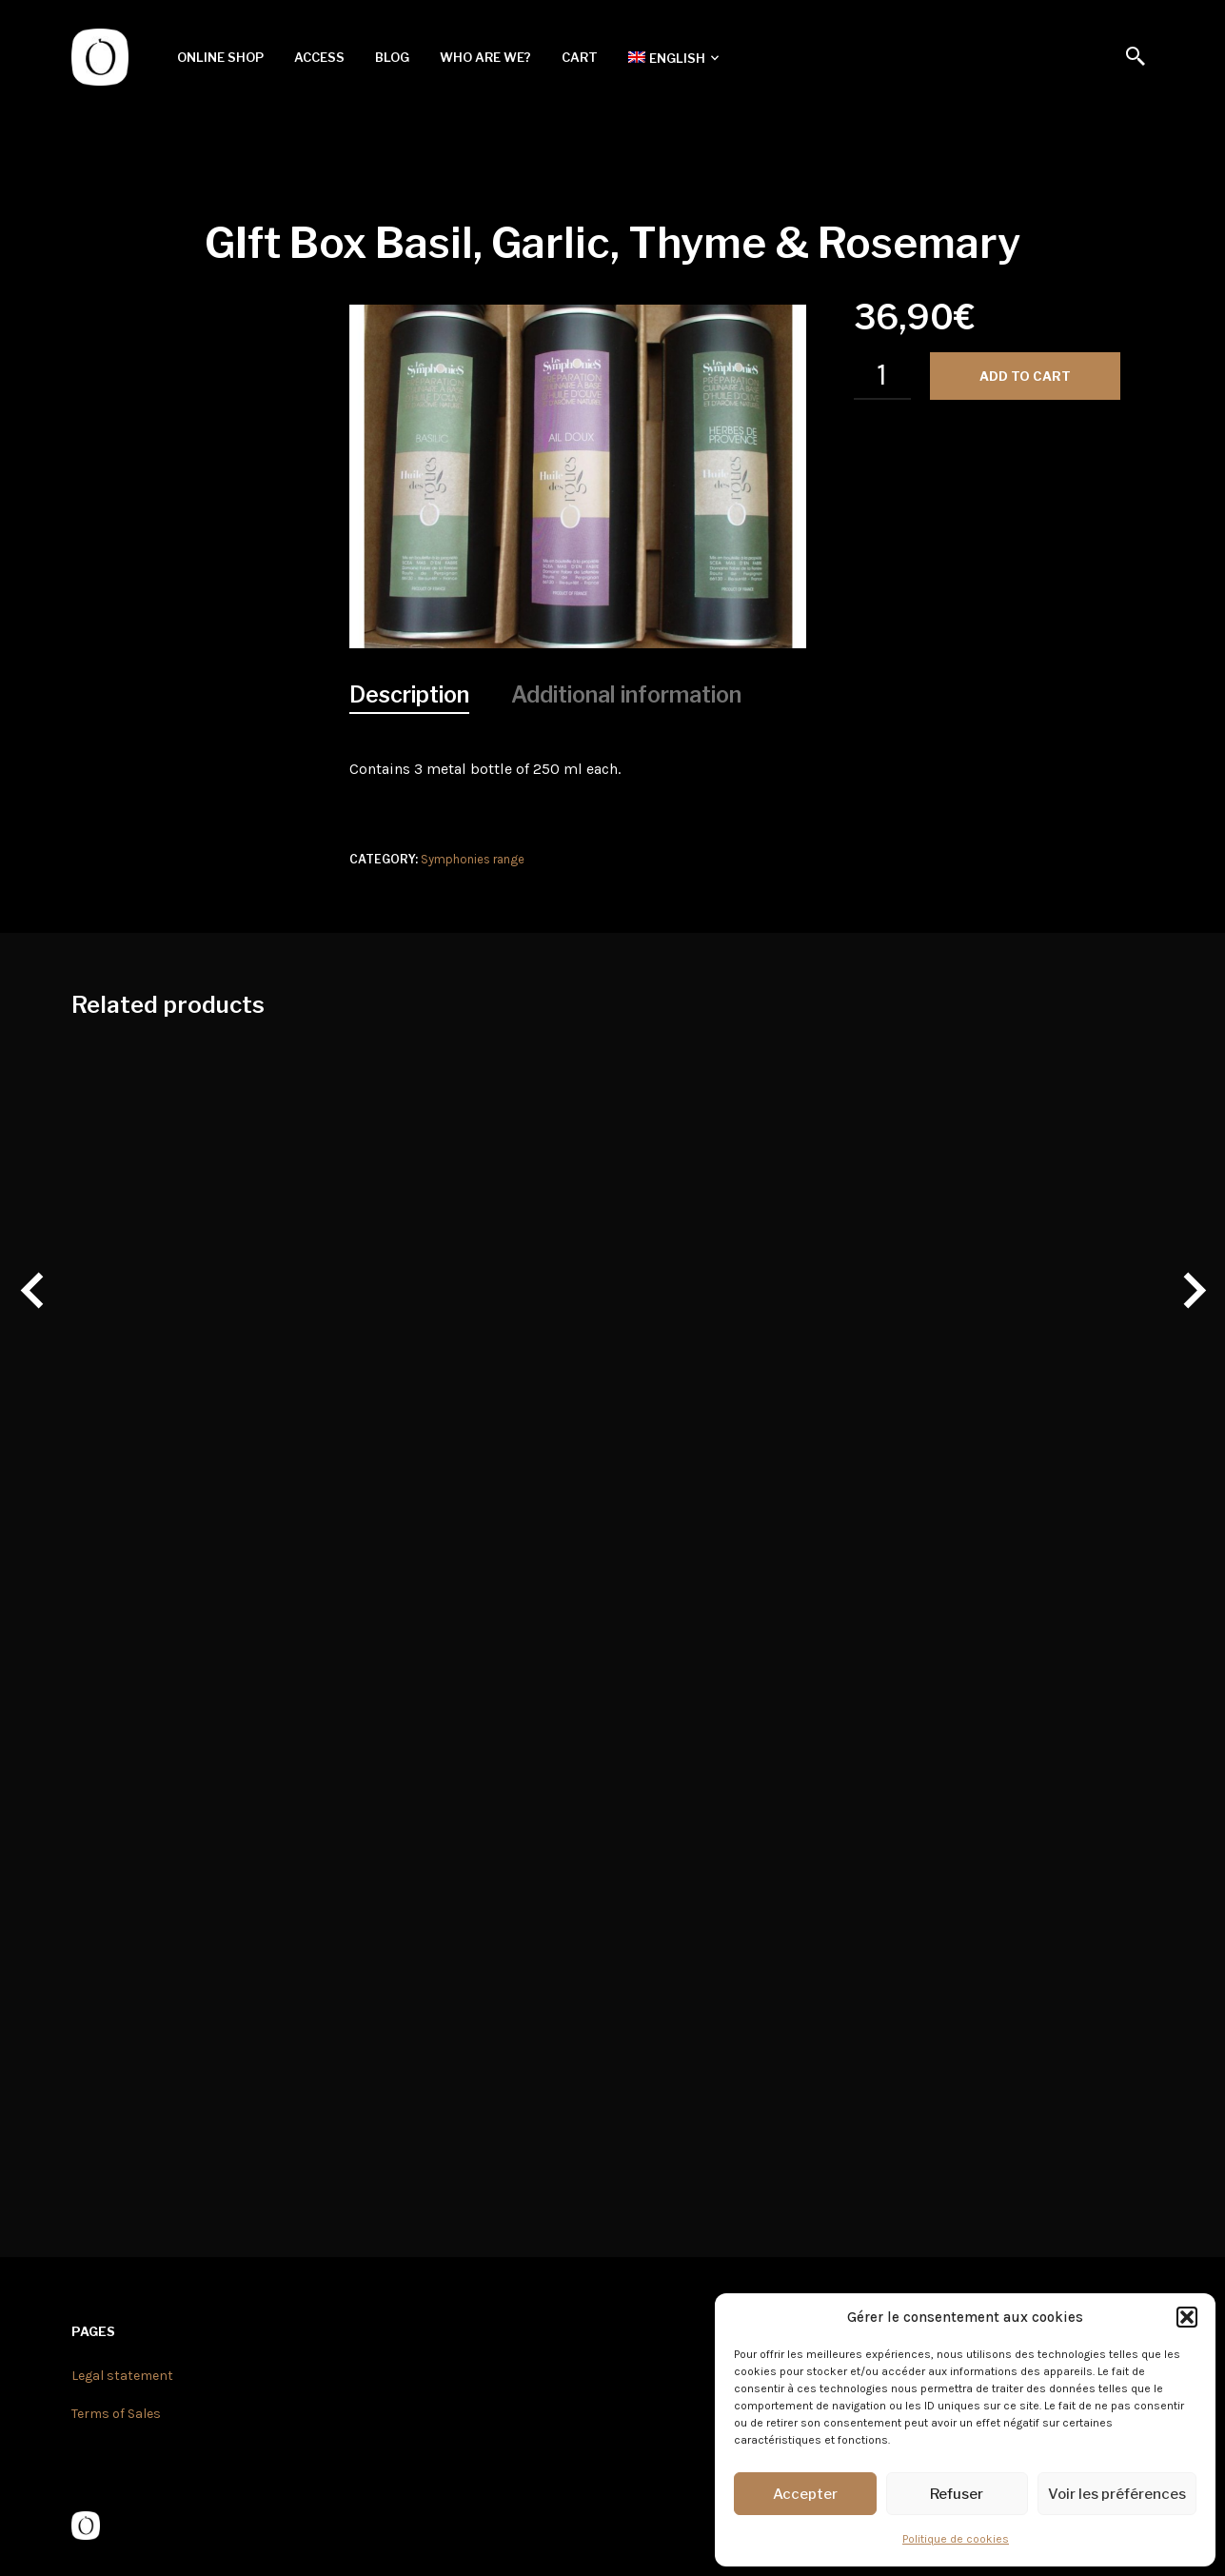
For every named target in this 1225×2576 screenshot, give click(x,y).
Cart (580, 57)
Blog (392, 57)
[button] (1186, 2317)
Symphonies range (472, 859)
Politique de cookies (955, 2539)
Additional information (626, 695)
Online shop (220, 57)
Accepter (805, 2494)
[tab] (409, 696)
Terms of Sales (116, 2414)
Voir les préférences (1117, 2494)
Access (319, 57)
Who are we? (485, 57)
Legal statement (122, 2376)
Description (409, 695)
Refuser (956, 2494)
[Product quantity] (882, 376)
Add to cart (1025, 376)
